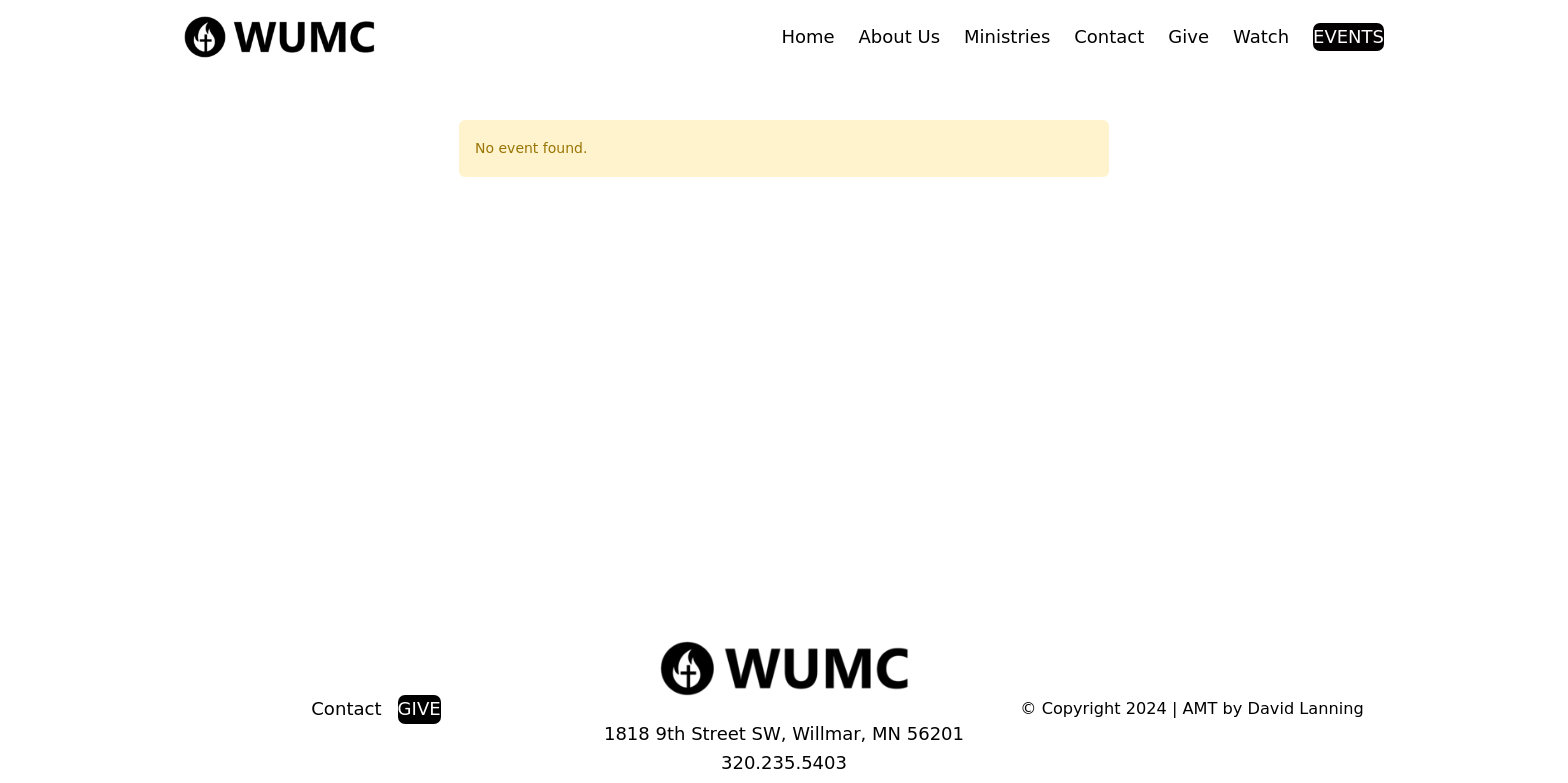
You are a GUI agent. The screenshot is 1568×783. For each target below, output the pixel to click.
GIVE (419, 708)
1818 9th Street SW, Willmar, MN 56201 (784, 733)
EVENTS (1348, 36)
